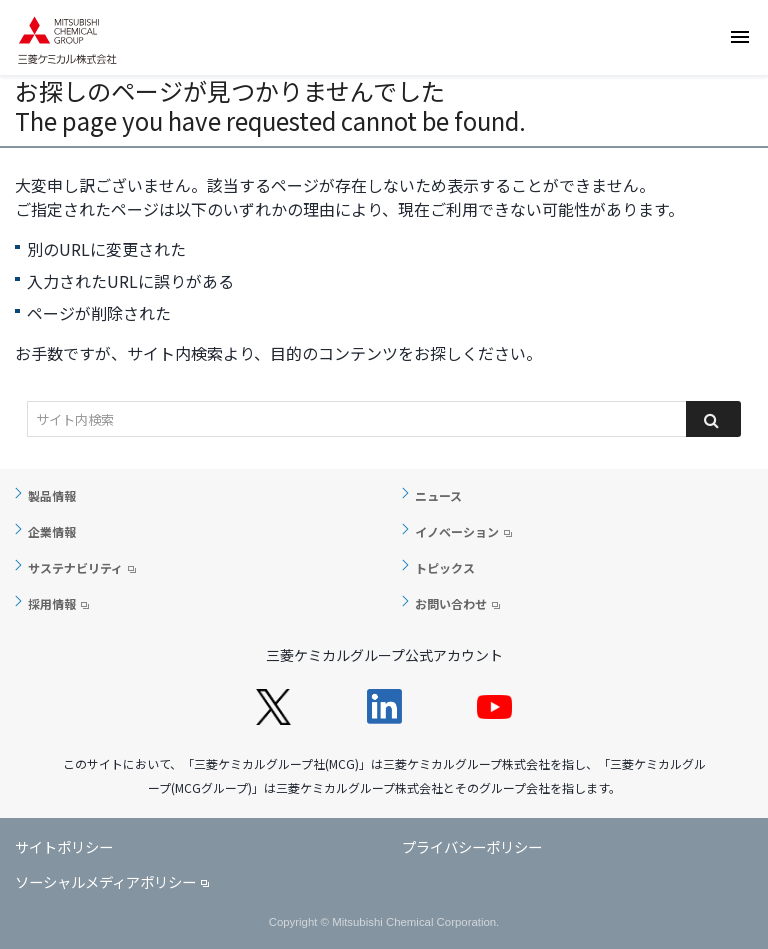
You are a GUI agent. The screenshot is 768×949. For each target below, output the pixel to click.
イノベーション (457, 531)
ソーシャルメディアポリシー (105, 881)
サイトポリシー (64, 846)
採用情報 (52, 603)
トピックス (445, 567)
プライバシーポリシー (472, 846)
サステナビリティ (75, 567)
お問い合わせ (451, 603)
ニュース (438, 495)
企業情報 (52, 531)
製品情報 (52, 495)
